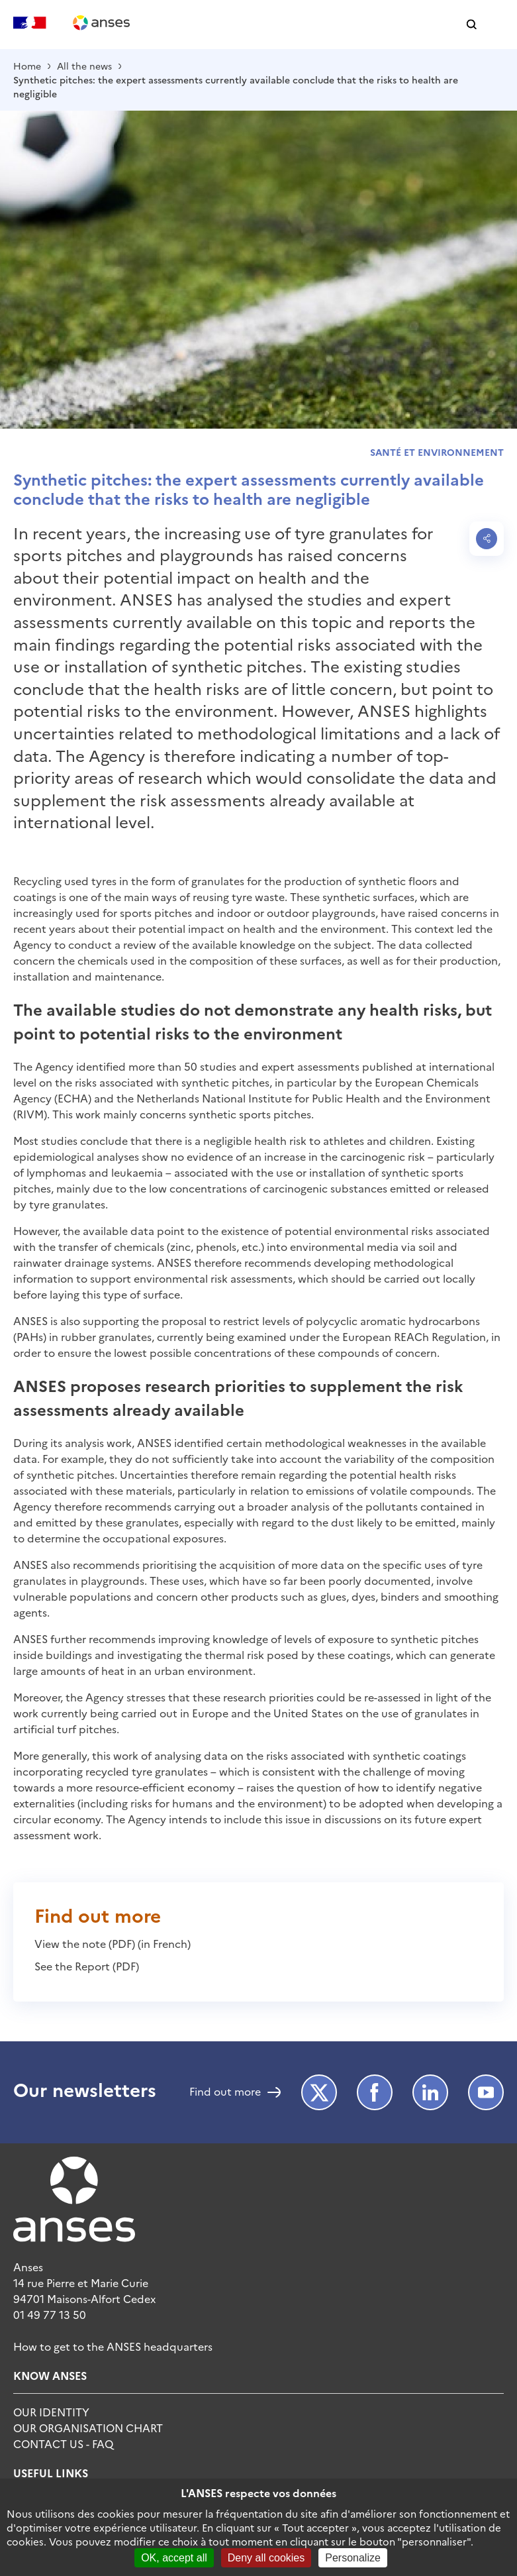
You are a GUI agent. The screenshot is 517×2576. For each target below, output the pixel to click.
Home (27, 65)
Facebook (375, 2092)
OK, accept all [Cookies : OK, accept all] (174, 2557)
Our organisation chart (88, 2427)
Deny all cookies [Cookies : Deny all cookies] (266, 2557)
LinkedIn (430, 2092)
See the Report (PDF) (86, 1966)
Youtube (486, 2092)
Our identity (51, 2411)
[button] (471, 25)
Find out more (225, 2092)
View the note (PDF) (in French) (112, 1943)
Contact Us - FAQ (63, 2443)
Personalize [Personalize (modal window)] (353, 2557)
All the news (84, 65)
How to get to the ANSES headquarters (112, 2346)
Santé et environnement (437, 451)
